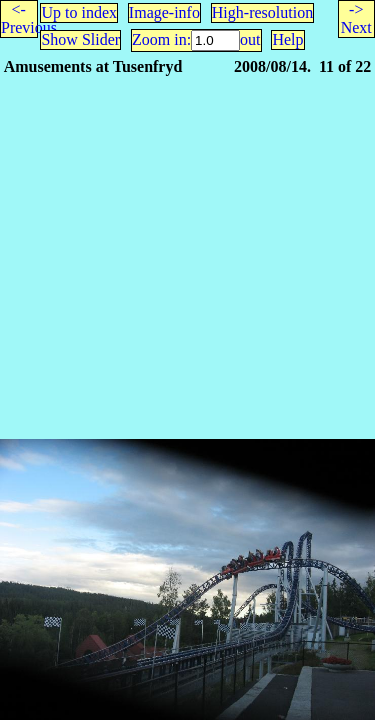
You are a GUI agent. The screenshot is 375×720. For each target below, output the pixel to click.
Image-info (164, 12)
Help (287, 39)
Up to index (79, 12)
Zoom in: (161, 39)
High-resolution (262, 12)
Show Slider (80, 39)
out (250, 39)
